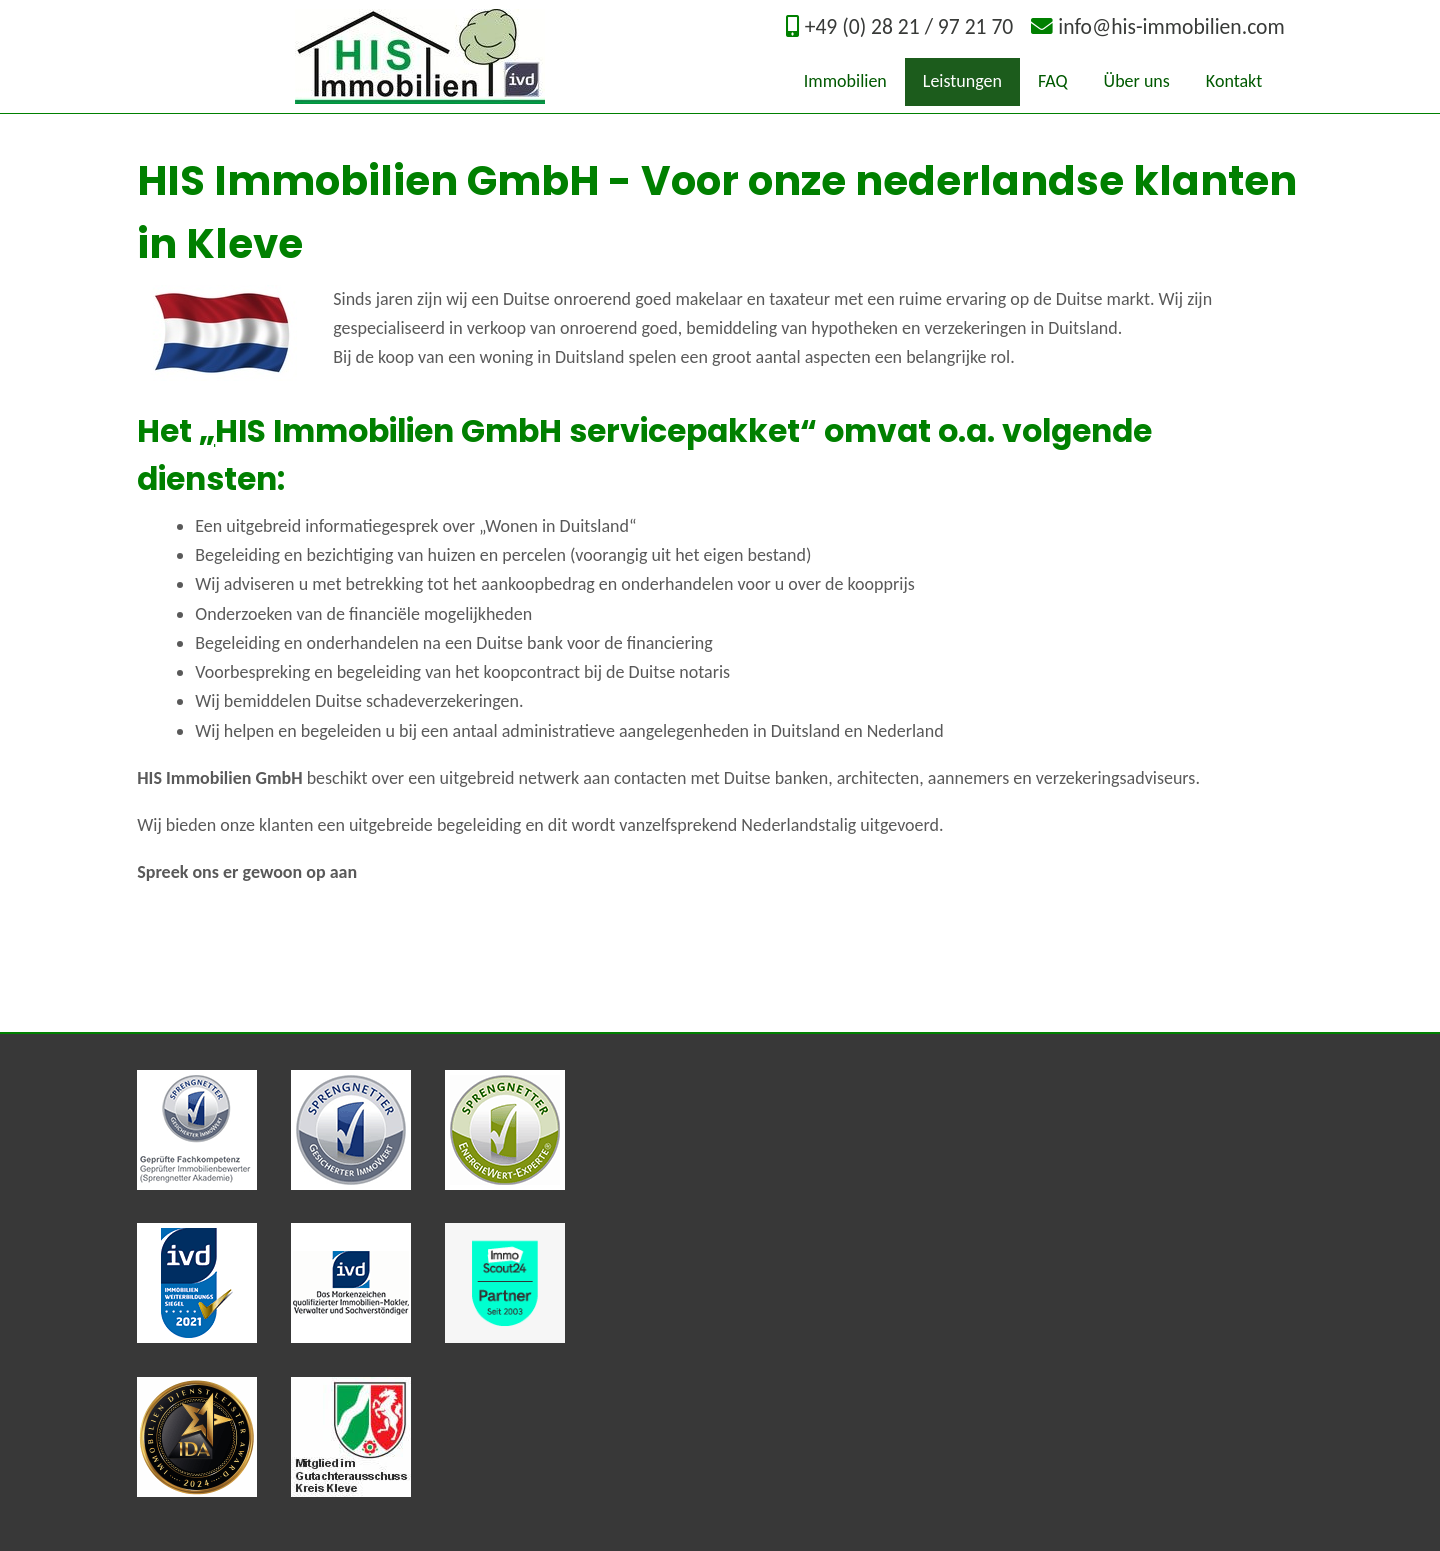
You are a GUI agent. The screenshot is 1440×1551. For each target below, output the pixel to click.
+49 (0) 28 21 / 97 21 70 (909, 26)
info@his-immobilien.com (1171, 26)
